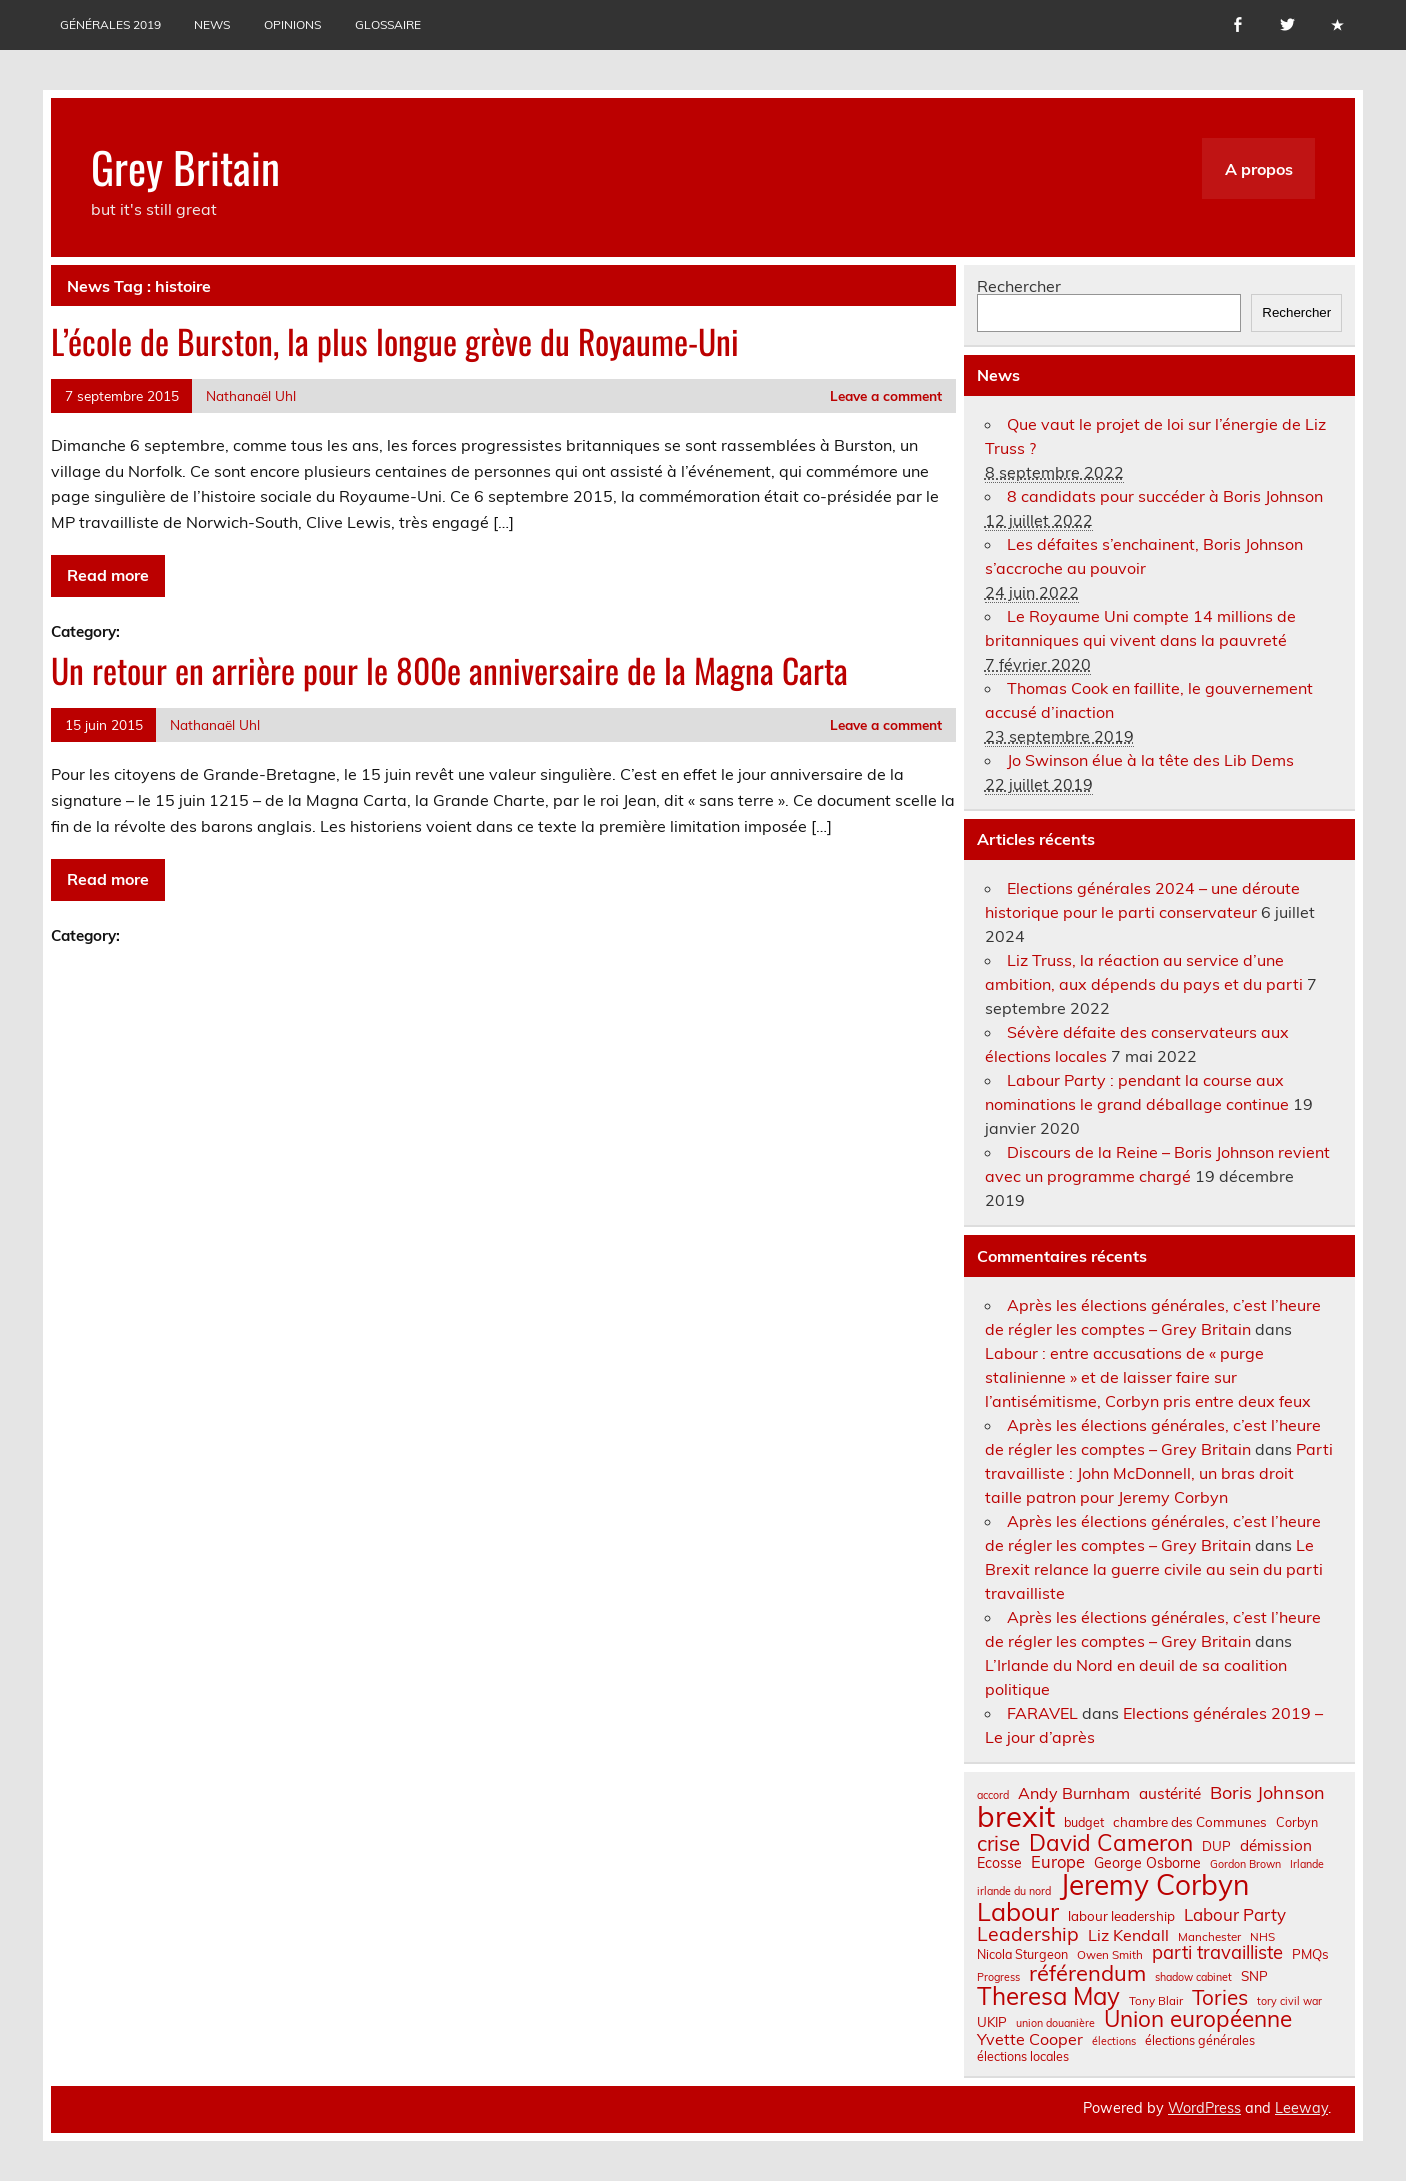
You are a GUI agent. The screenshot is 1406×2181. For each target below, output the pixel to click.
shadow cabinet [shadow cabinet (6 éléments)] (1193, 1977)
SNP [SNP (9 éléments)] (1254, 1976)
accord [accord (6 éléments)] (993, 1795)
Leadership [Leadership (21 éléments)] (1028, 1933)
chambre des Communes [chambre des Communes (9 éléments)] (1190, 1822)
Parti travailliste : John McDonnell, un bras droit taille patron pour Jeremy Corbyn (1159, 1473)
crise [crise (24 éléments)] (998, 1843)
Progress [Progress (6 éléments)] (998, 1977)
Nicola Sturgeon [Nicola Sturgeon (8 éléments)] (1022, 1954)
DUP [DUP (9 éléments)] (1216, 1846)
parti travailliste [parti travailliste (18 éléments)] (1217, 1953)
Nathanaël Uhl (251, 395)
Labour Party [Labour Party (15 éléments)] (1235, 1915)
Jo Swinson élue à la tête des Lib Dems (1150, 760)
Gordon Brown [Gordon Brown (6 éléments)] (1245, 1864)
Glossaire (388, 24)
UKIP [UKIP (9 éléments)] (992, 2022)
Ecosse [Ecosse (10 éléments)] (999, 1863)
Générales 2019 (110, 24)
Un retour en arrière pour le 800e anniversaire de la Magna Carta (449, 670)
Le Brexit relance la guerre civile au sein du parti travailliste (1154, 1569)
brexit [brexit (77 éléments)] (1016, 1816)
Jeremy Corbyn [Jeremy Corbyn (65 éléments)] (1154, 1885)
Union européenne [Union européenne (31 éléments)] (1198, 2019)
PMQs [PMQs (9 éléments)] (1310, 1954)
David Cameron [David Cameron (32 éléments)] (1111, 1843)
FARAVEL (1042, 1713)
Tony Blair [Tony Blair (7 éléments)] (1156, 2001)
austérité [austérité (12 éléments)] (1170, 1793)
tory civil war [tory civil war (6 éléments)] (1289, 2001)
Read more (108, 575)
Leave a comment (886, 395)
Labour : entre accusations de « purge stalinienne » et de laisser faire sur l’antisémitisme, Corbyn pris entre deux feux (1148, 1377)
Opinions (292, 24)
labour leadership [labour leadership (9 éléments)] (1121, 1916)
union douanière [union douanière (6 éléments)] (1055, 2023)
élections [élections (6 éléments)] (1114, 2041)
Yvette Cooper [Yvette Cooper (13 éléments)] (1030, 2039)
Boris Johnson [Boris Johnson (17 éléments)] (1267, 1793)
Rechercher (1019, 286)
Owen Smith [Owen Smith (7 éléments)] (1110, 1955)
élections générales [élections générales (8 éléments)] (1200, 2040)
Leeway (1301, 2108)
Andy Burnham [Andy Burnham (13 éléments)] (1074, 1793)
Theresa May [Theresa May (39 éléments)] (1048, 1996)
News (212, 24)
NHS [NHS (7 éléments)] (1262, 1937)
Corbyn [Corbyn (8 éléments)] (1297, 1822)
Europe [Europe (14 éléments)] (1058, 1862)
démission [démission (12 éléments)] (1276, 1845)
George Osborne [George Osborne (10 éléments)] (1147, 1863)
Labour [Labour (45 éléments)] (1018, 1911)
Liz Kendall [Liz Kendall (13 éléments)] (1128, 1935)
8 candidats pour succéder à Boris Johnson (1165, 496)
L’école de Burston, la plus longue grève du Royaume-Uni (395, 341)
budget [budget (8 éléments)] (1084, 1822)
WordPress (1204, 2108)
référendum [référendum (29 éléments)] (1087, 1973)
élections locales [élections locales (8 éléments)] (1023, 2056)
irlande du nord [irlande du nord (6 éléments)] (1014, 1891)
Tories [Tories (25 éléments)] (1220, 1997)
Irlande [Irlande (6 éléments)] (1307, 1864)
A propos (1259, 169)
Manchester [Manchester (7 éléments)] (1209, 1937)
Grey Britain (185, 166)
